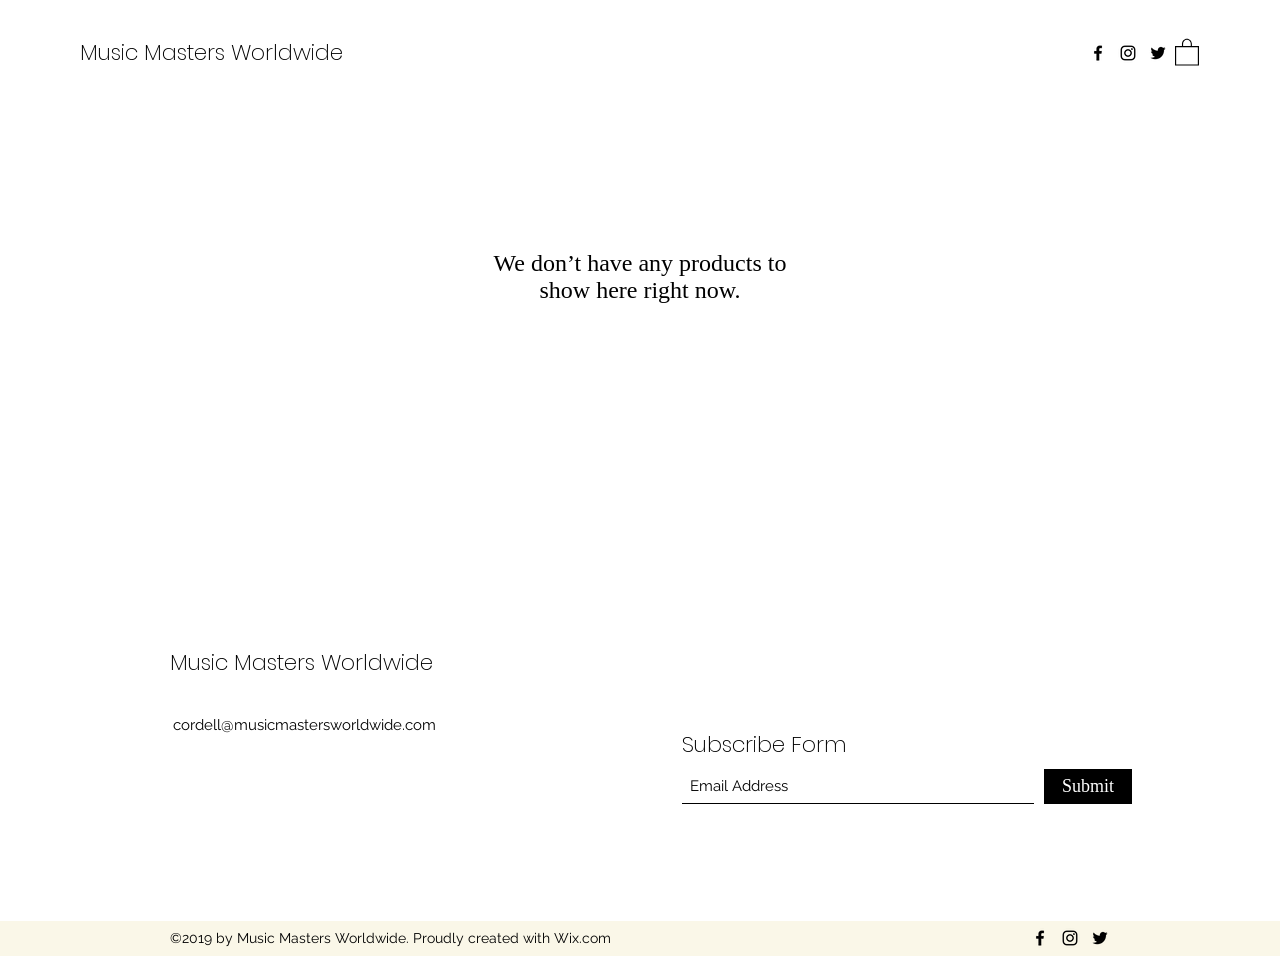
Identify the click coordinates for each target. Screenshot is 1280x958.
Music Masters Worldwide (211, 52)
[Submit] (1088, 786)
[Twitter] (1158, 53)
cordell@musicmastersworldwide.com (304, 725)
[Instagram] (1128, 53)
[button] (1187, 51)
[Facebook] (1098, 53)
